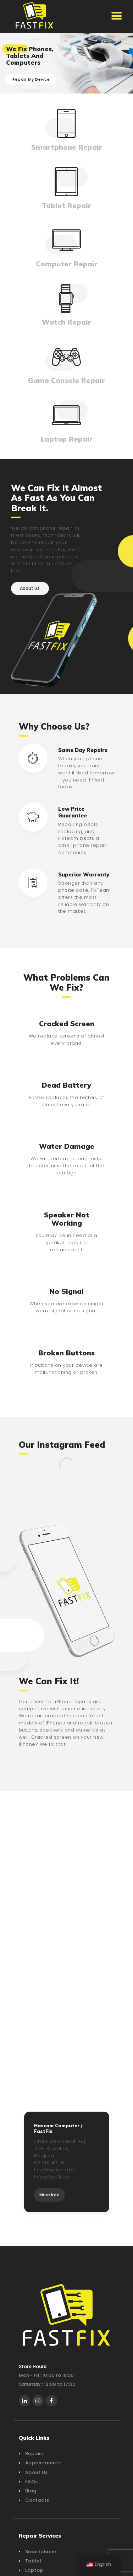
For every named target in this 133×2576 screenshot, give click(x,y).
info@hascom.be (55, 2169)
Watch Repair (66, 322)
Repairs (34, 2453)
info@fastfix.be (52, 2177)
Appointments (43, 2462)
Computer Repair (67, 263)
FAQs (31, 2481)
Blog (31, 2490)
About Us (36, 2472)
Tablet (33, 2561)
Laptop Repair (67, 439)
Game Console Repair (66, 380)
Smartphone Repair (66, 147)
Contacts (37, 2500)
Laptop (34, 2570)
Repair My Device (31, 79)
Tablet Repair (66, 205)
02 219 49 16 (49, 2162)
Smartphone (40, 2551)
